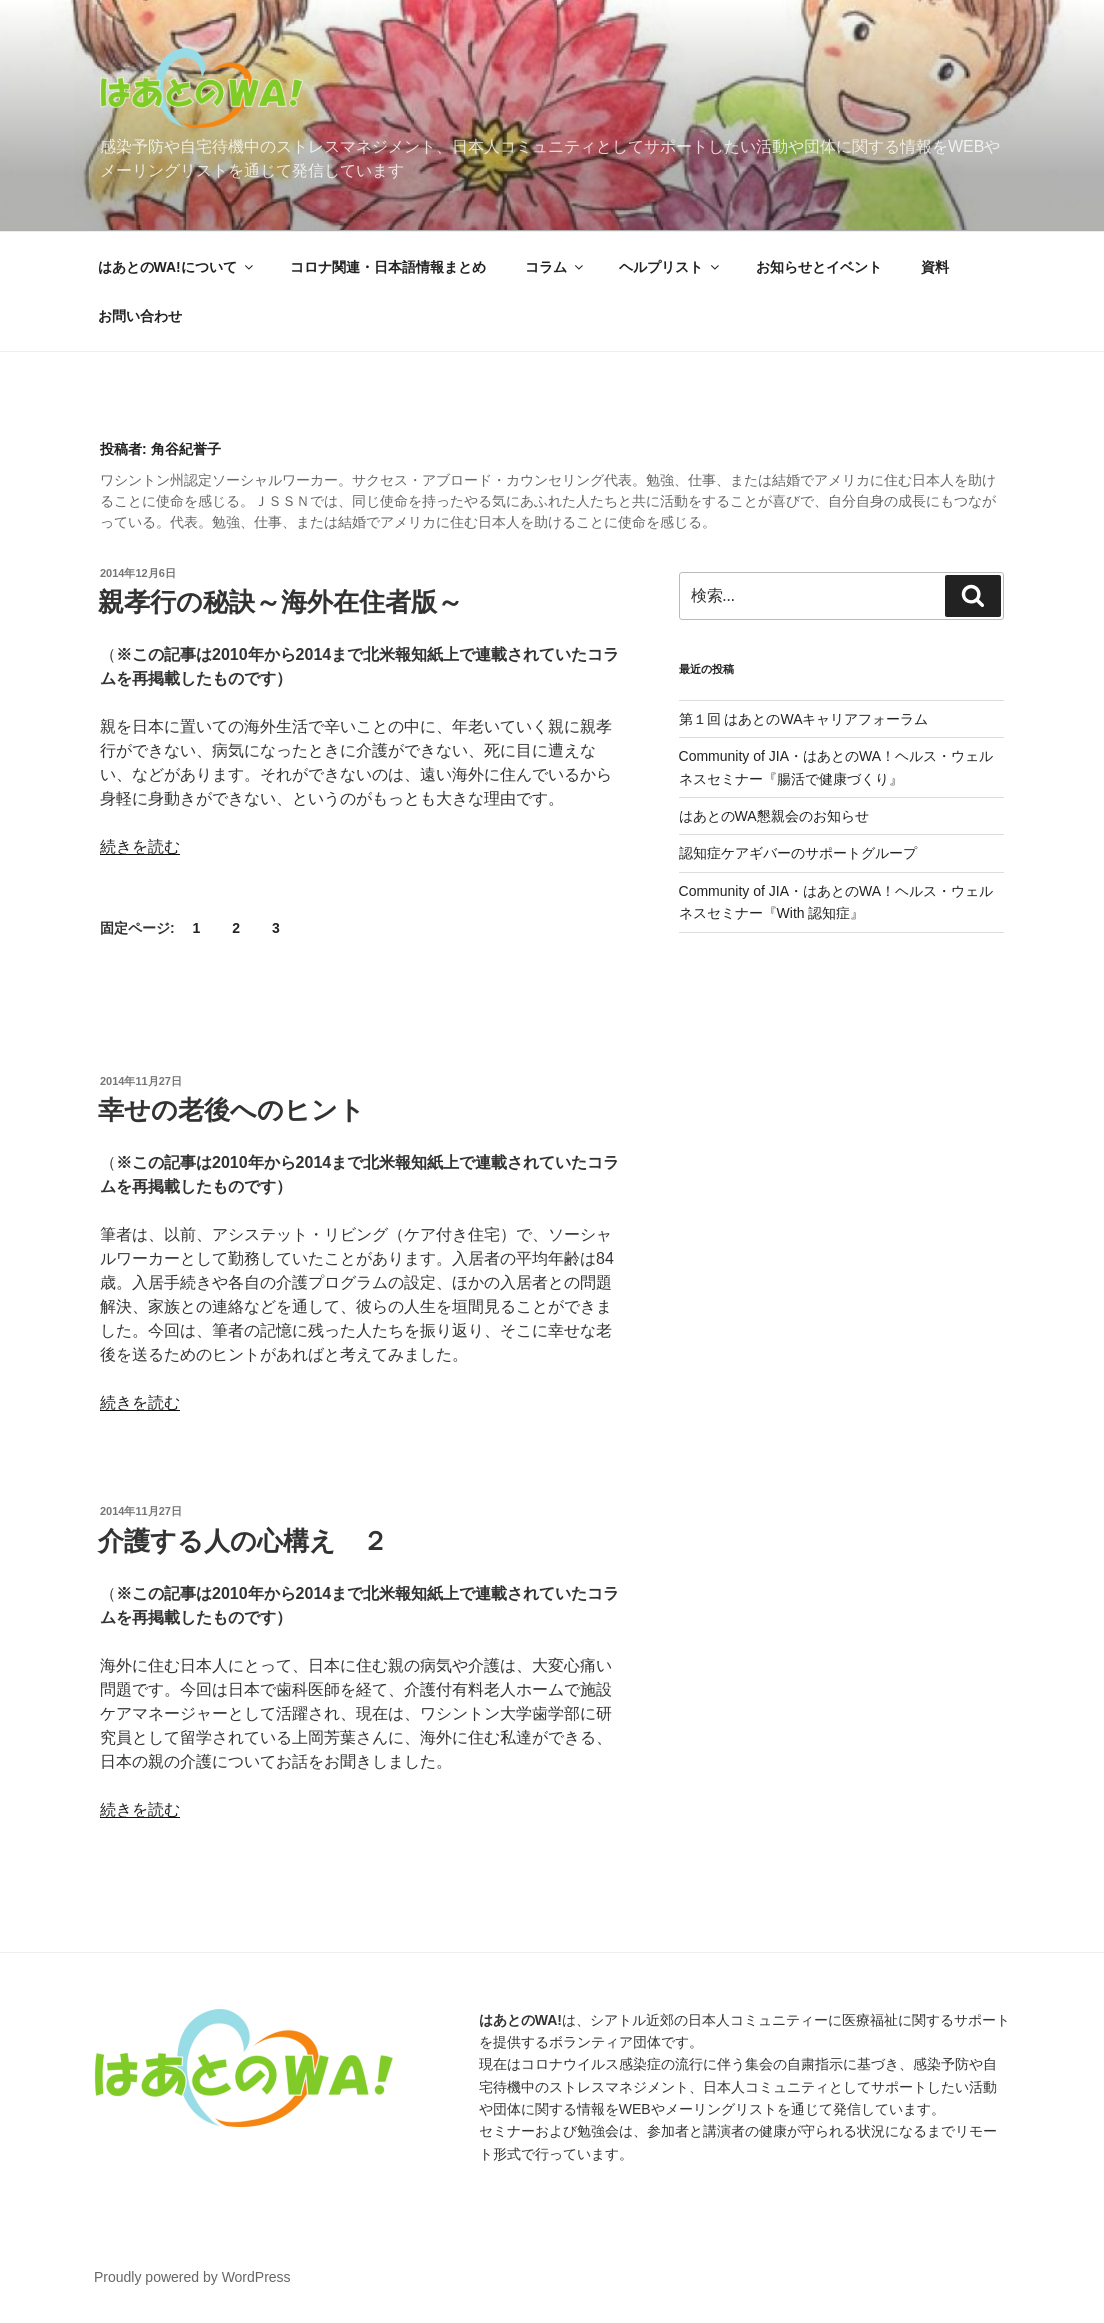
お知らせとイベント (819, 267)
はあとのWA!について (177, 267)
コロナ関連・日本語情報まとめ (388, 267)
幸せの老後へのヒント (231, 1110)
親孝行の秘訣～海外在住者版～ (280, 602)
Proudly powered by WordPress (192, 2277)
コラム (555, 267)
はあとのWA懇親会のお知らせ (774, 816)
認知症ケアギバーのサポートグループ (798, 853)
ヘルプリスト (670, 267)
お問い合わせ (140, 316)
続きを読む (140, 846)
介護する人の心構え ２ (243, 1541)
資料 (935, 267)
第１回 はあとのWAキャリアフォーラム (804, 719)
